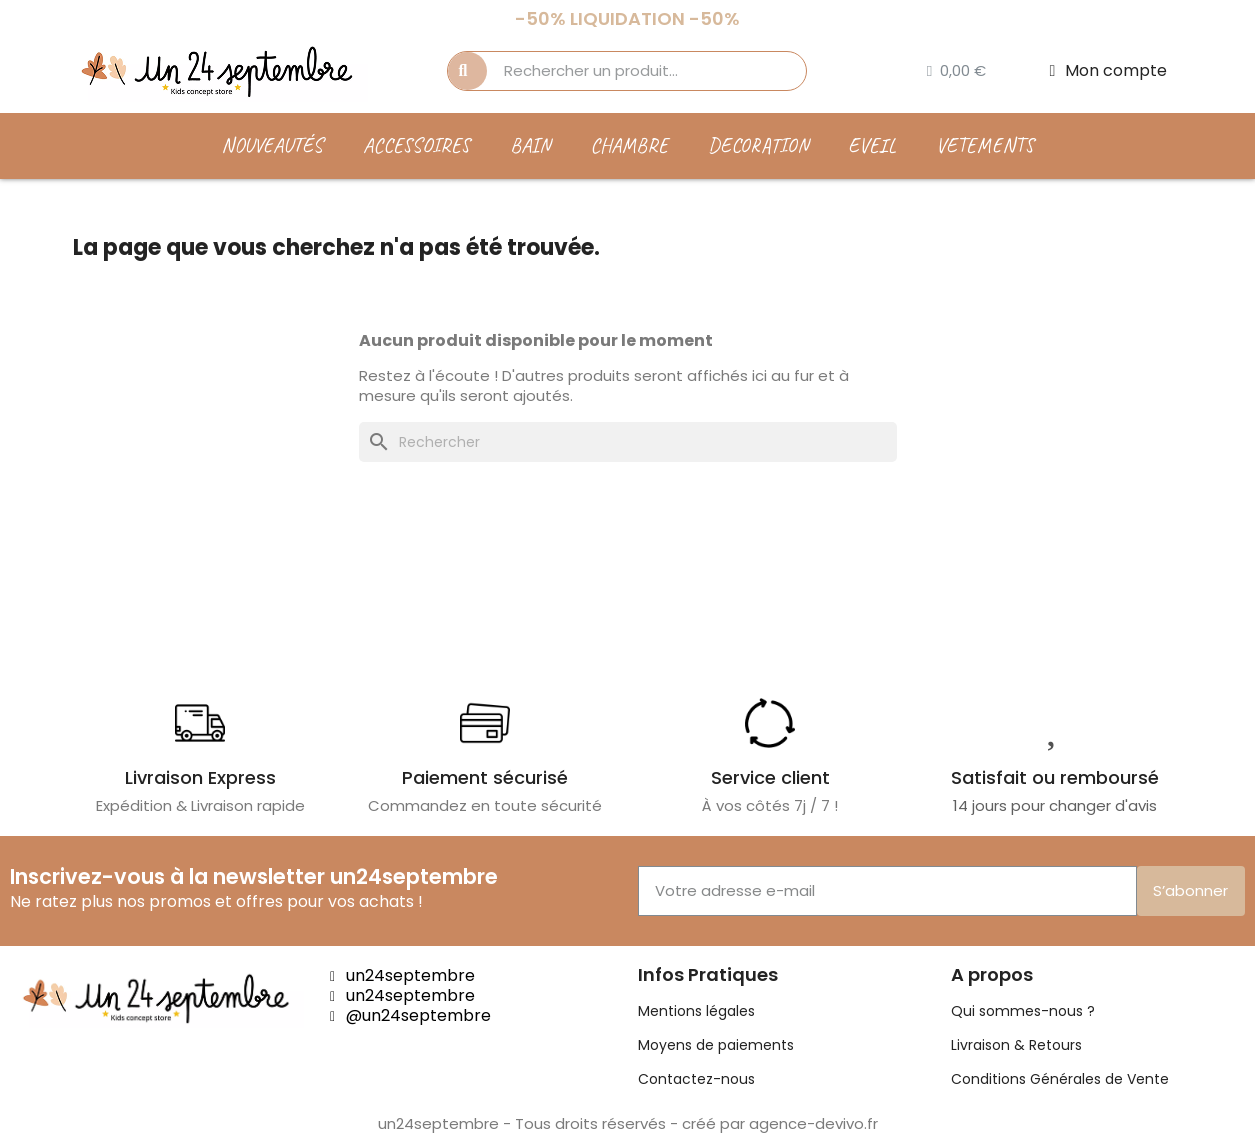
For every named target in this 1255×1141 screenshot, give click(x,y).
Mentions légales (696, 1011)
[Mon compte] (1109, 71)
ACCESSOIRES (416, 145)
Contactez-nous (696, 1079)
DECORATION (758, 145)
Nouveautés (272, 145)
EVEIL (872, 145)
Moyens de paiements (716, 1045)
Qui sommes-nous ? (1023, 1011)
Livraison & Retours (1016, 1045)
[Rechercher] (628, 442)
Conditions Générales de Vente (1060, 1079)
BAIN (530, 145)
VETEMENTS (985, 145)
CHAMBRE (629, 145)
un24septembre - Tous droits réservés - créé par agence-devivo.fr (628, 1123)
